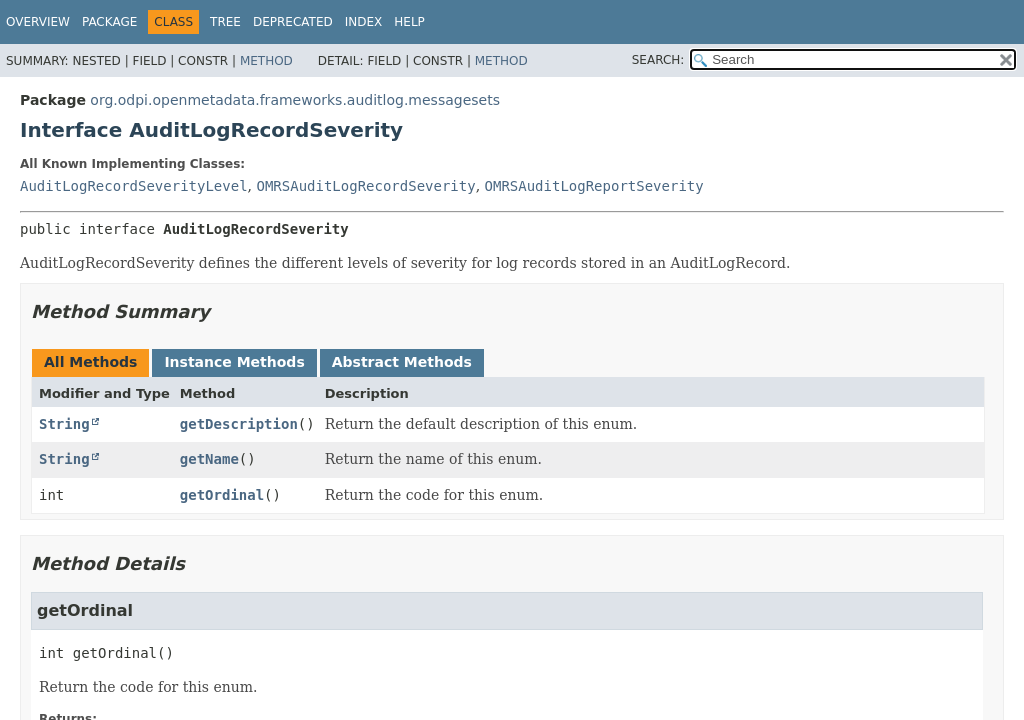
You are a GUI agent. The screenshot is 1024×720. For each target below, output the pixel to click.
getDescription (239, 424)
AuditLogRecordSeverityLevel (134, 186)
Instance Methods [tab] (234, 362)
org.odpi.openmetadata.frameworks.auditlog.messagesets (295, 100)
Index (364, 22)
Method (266, 61)
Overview (38, 22)
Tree (225, 22)
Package (109, 22)
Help (409, 22)
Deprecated (293, 22)
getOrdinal (222, 495)
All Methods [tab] (90, 362)
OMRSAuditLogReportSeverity (594, 186)
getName (209, 459)
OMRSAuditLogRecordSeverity (365, 186)
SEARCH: (658, 60)
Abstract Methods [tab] (402, 362)
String (64, 424)
